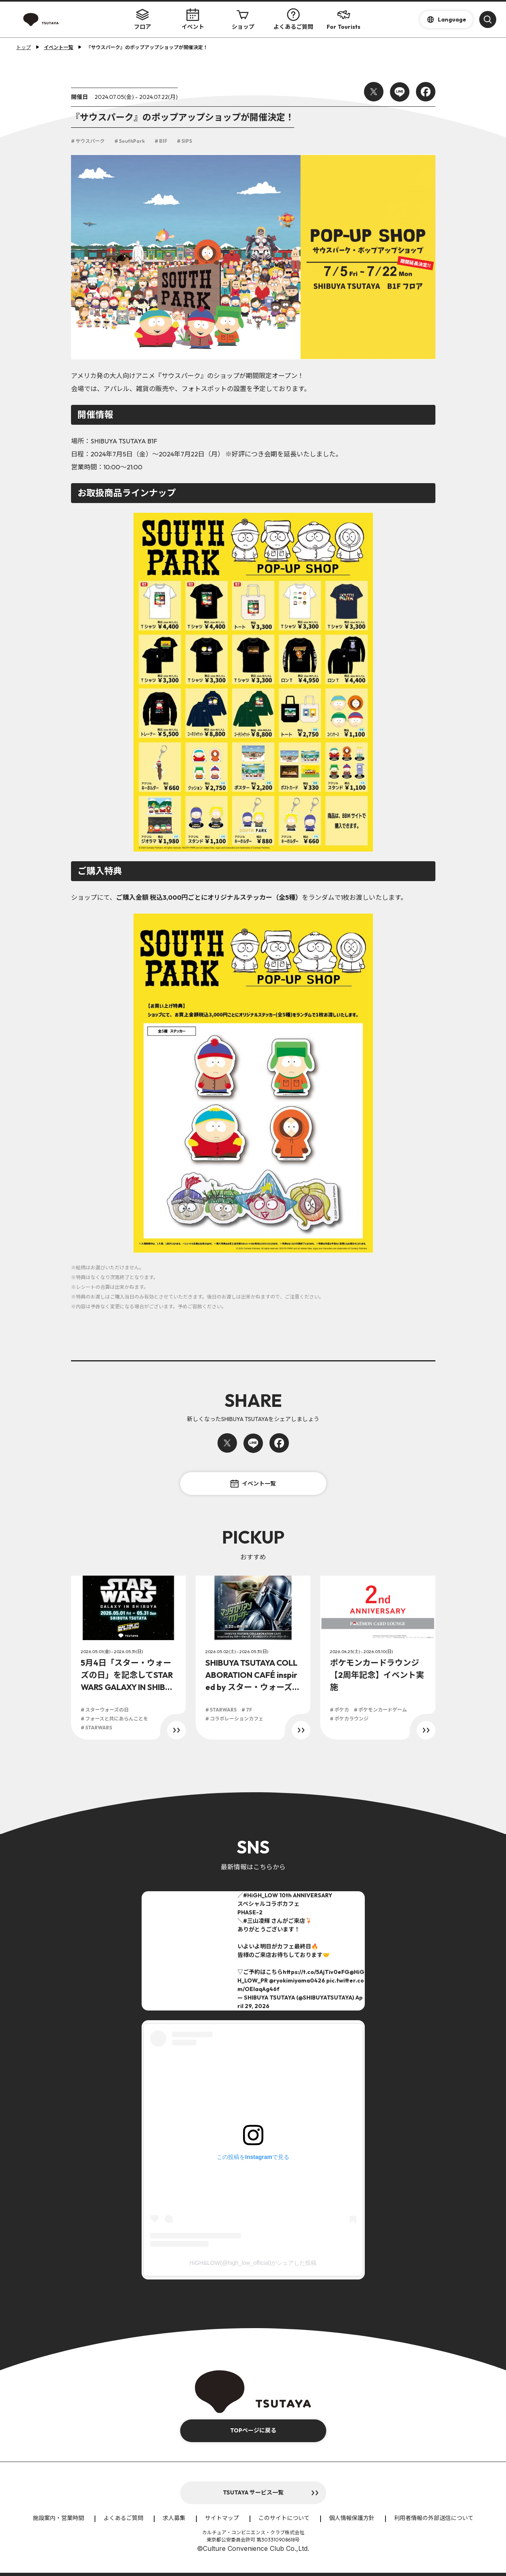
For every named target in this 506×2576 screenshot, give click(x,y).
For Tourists (343, 19)
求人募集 (174, 2518)
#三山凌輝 (256, 1920)
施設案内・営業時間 (58, 2518)
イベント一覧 (253, 1483)
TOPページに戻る (253, 2430)
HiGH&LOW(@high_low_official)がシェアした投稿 (253, 2263)
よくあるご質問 (293, 19)
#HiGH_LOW (260, 1895)
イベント (192, 19)
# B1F (161, 141)
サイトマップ (222, 2518)
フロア (142, 19)
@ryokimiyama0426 (297, 1980)
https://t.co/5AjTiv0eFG (316, 1972)
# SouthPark (129, 141)
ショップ (243, 19)
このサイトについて (284, 2518)
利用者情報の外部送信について (434, 2518)
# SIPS (184, 141)
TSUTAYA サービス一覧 (253, 2492)
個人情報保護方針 (352, 2518)
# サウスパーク (88, 141)
